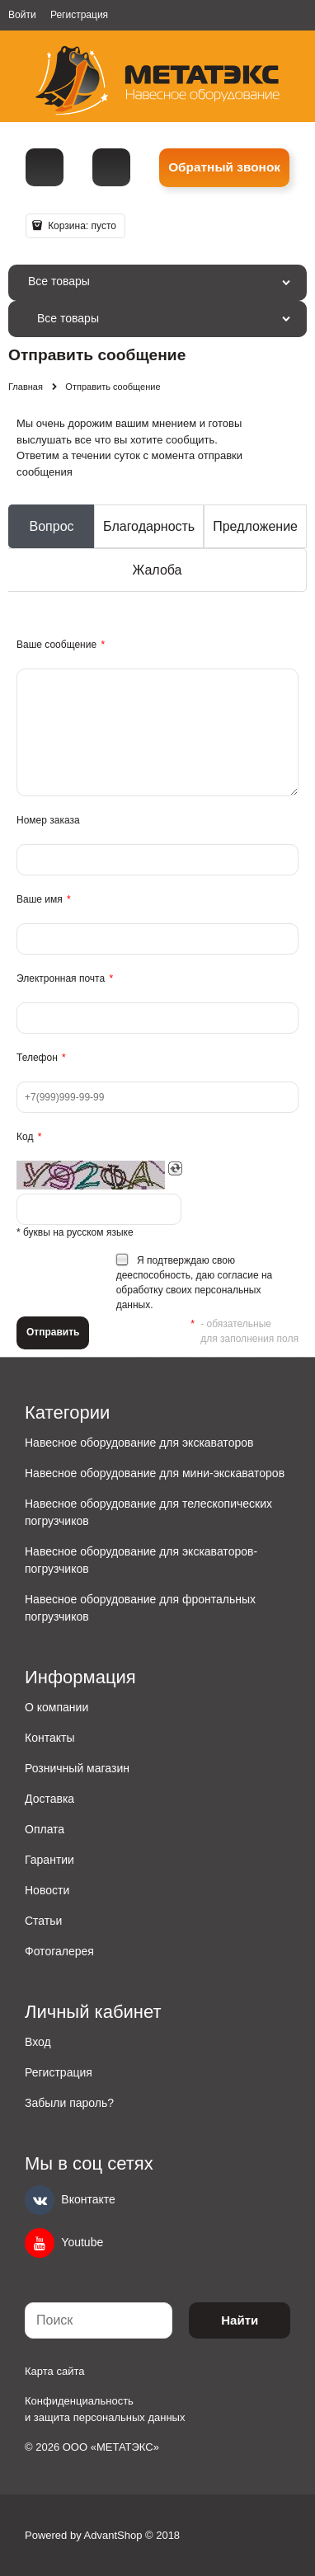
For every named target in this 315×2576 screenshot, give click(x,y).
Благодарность (149, 526)
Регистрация (79, 15)
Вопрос (52, 526)
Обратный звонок (224, 167)
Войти (22, 15)
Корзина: (80, 226)
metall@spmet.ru (111, 167)
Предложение (255, 526)
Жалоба (157, 570)
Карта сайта (54, 2371)
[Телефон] (44, 167)
